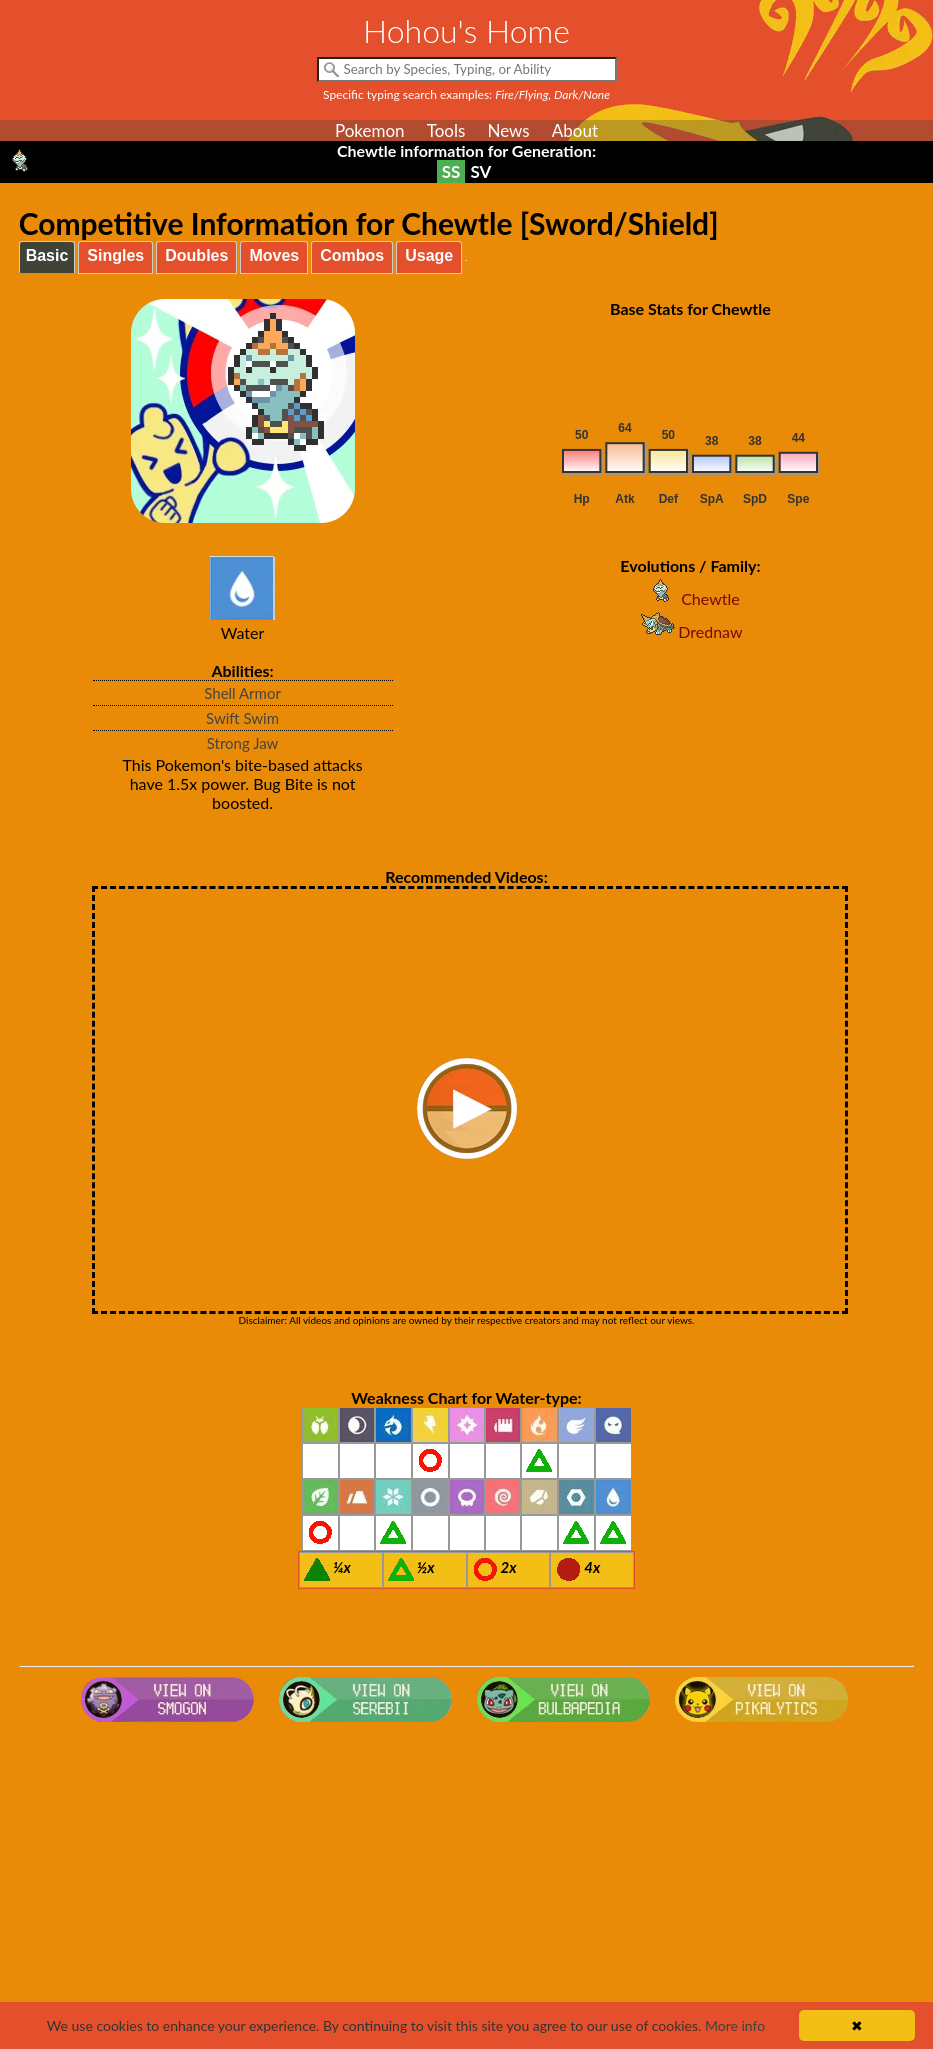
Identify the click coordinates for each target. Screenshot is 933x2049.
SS (451, 171)
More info (735, 2025)
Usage (429, 255)
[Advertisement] (467, 1890)
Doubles (196, 255)
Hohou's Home (466, 30)
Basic (47, 255)
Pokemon (370, 130)
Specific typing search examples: (466, 94)
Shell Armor (242, 693)
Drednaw (690, 631)
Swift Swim (242, 718)
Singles (115, 255)
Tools (446, 130)
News (508, 130)
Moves (274, 255)
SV (480, 171)
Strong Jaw (243, 743)
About (575, 130)
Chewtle (690, 598)
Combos (352, 255)
